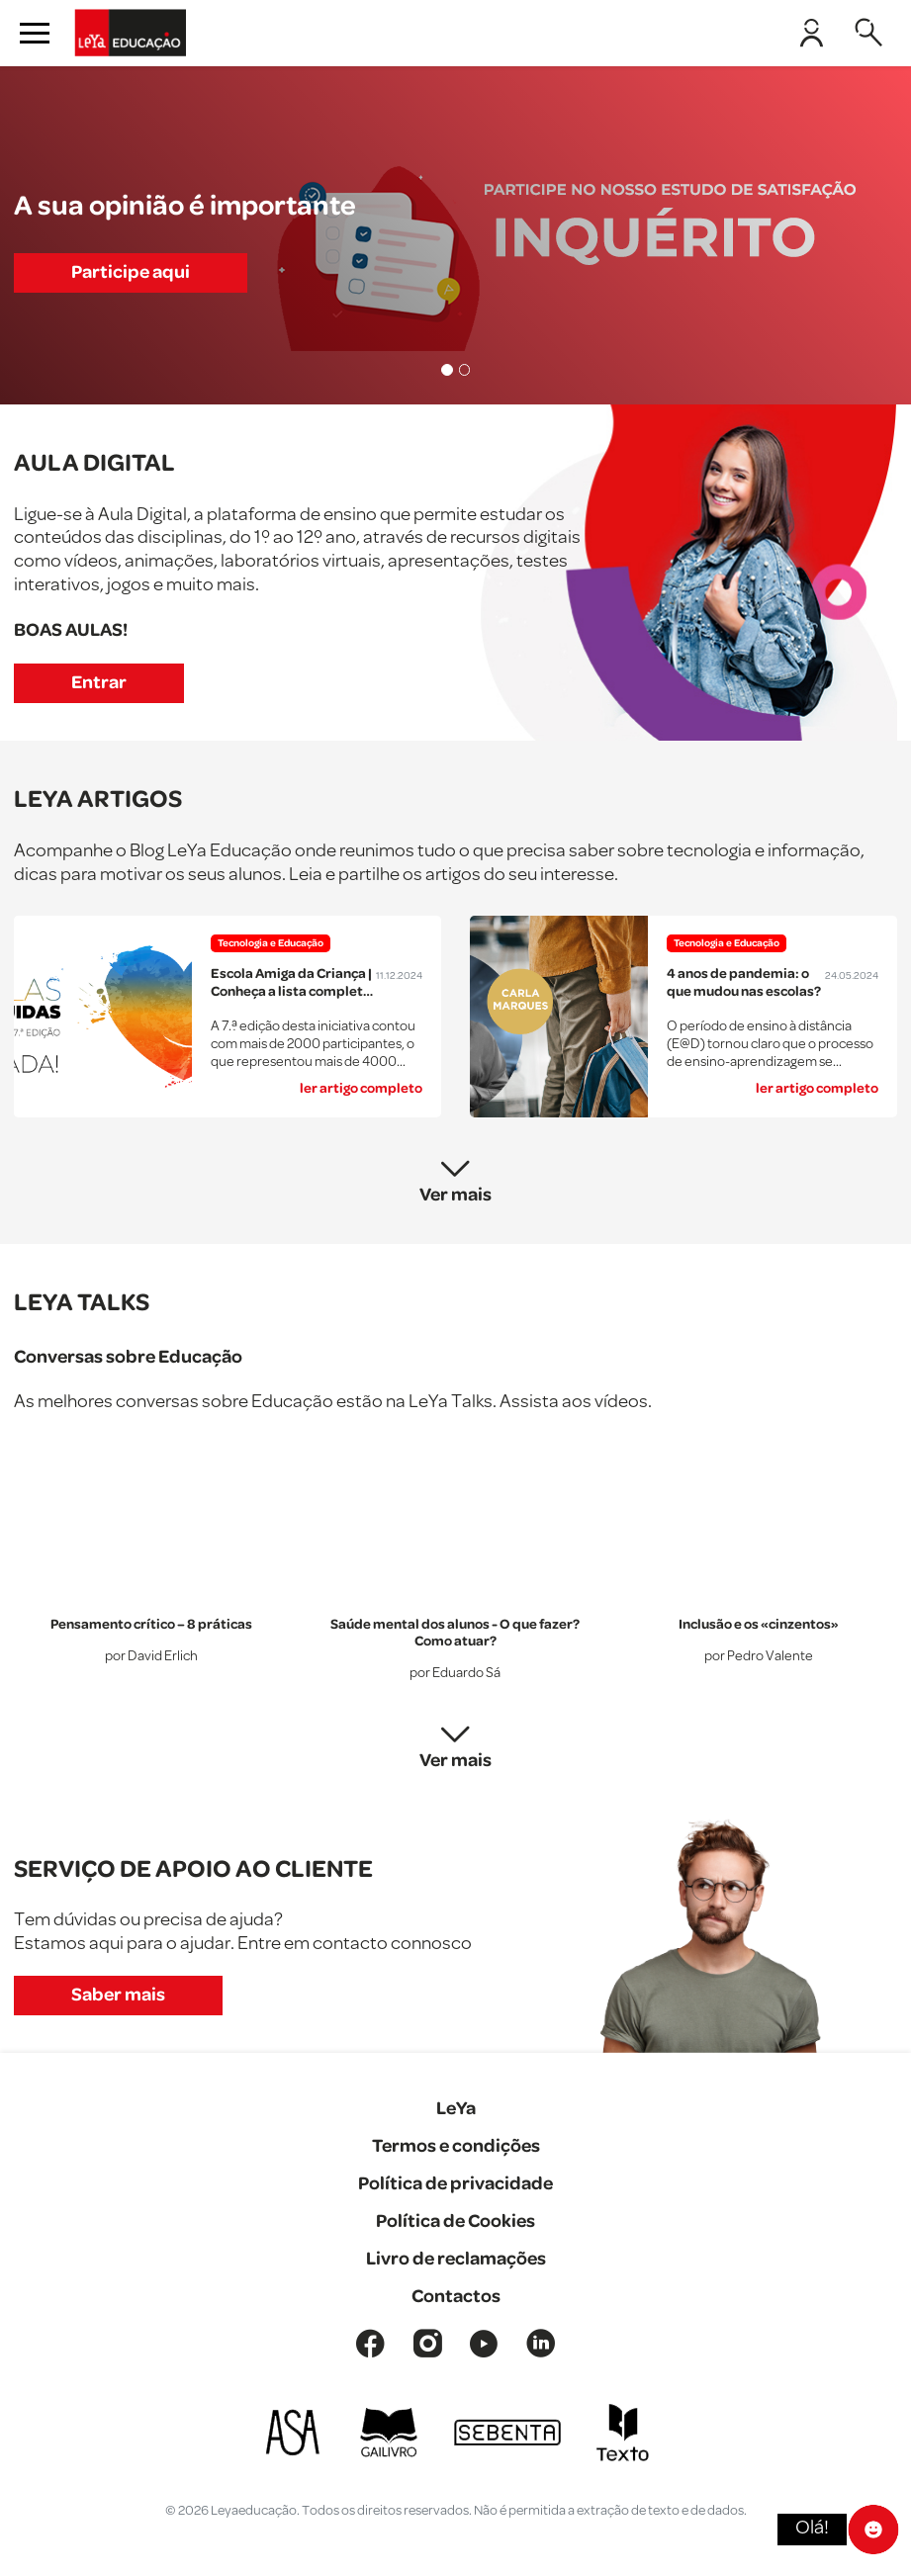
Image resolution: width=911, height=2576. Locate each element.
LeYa (456, 2108)
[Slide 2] (465, 370)
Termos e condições (456, 2146)
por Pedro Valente (758, 1656)
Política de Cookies (455, 2221)
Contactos (456, 2296)
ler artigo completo (361, 1089)
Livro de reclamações (456, 2259)
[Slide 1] (447, 370)
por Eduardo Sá (455, 1674)
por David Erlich (151, 1656)
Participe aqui (130, 272)
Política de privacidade (455, 2184)
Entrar (99, 682)
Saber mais (118, 1995)
